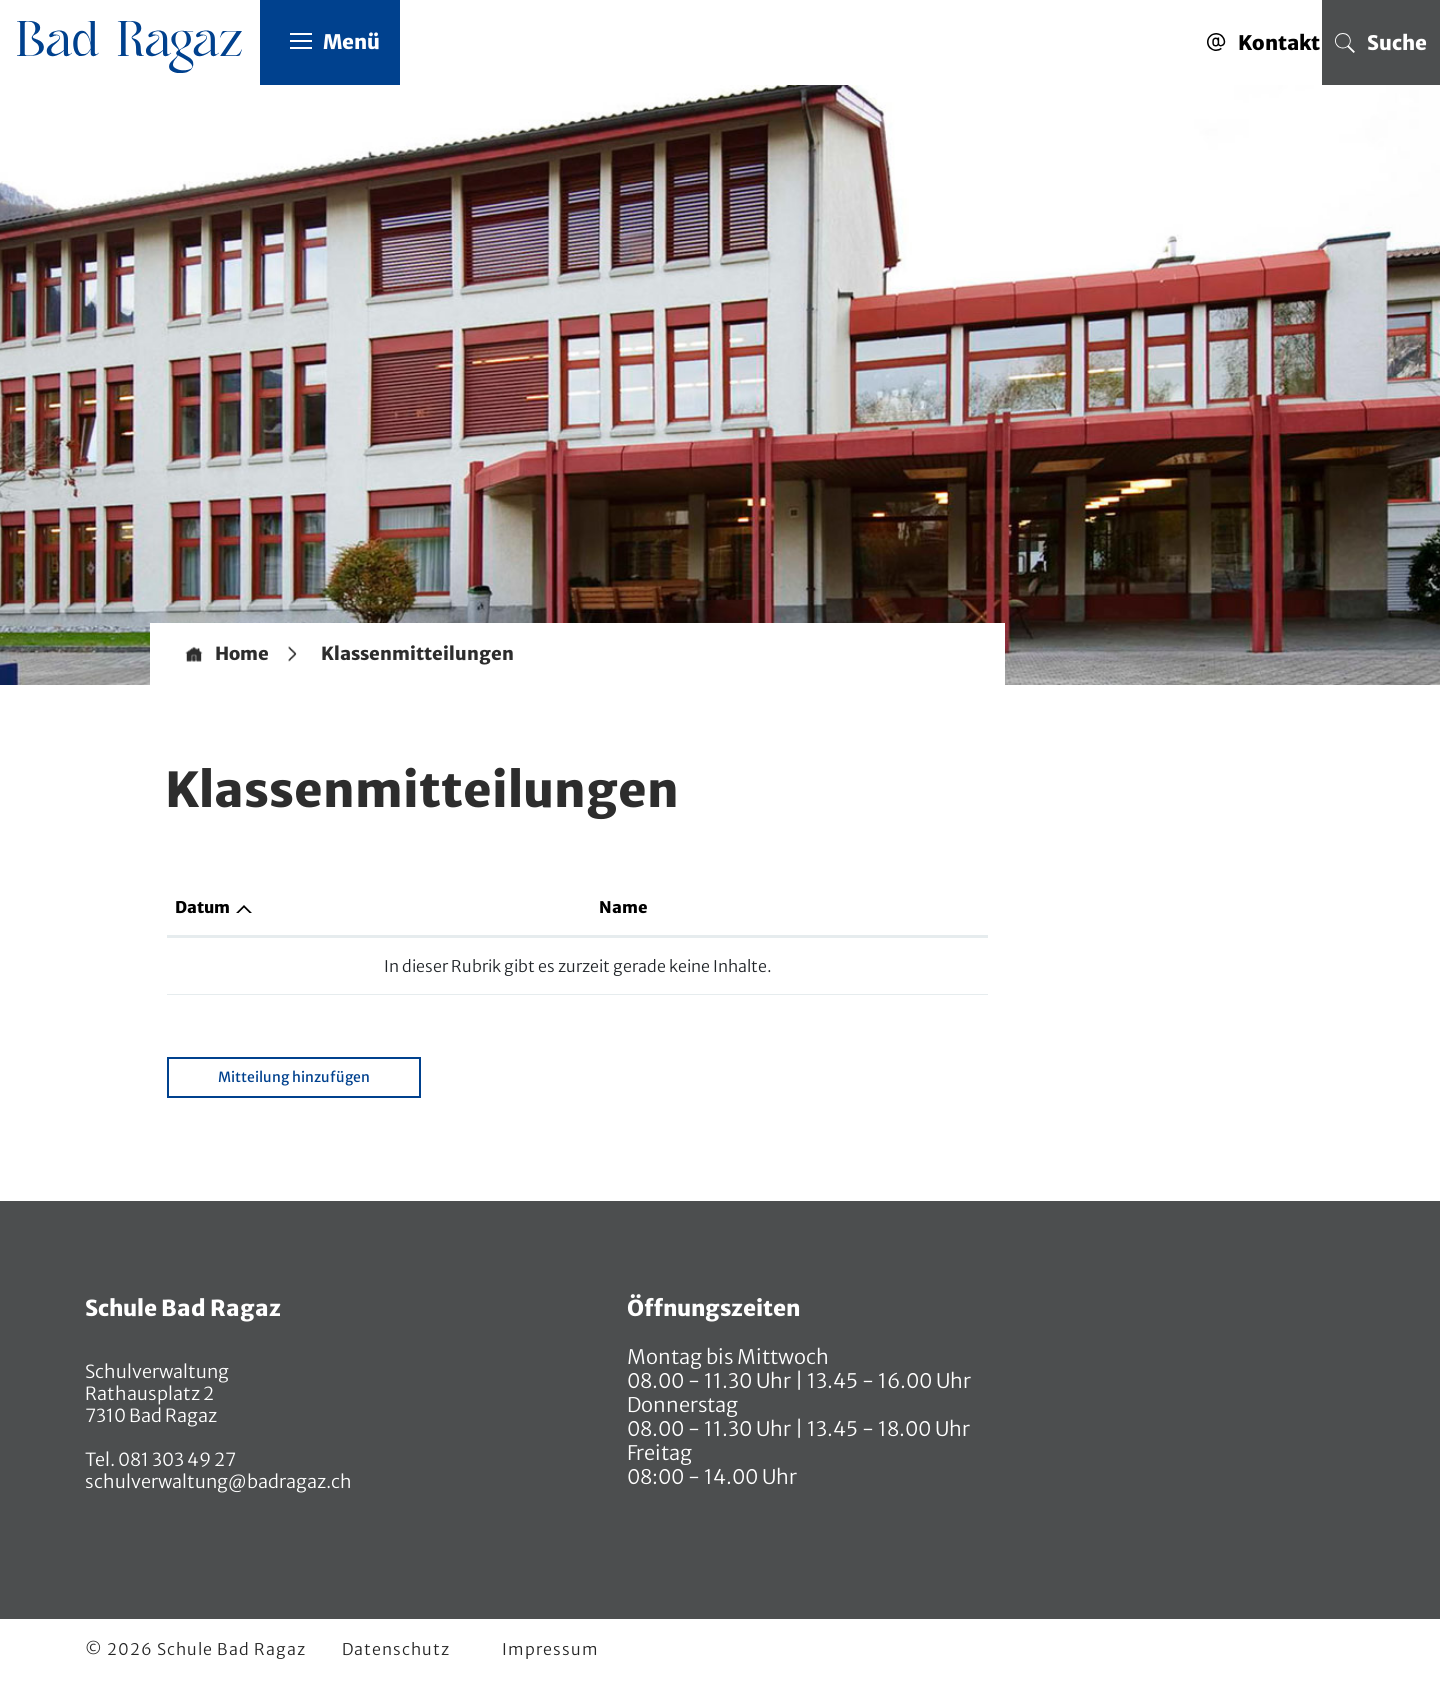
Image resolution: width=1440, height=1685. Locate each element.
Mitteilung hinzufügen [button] (294, 1077)
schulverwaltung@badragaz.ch (218, 1481)
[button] (417, 654)
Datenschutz (396, 1649)
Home (242, 654)
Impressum (550, 1649)
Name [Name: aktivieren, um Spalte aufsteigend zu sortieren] (623, 907)
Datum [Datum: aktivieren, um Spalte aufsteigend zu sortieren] (202, 907)
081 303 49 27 (175, 1459)
